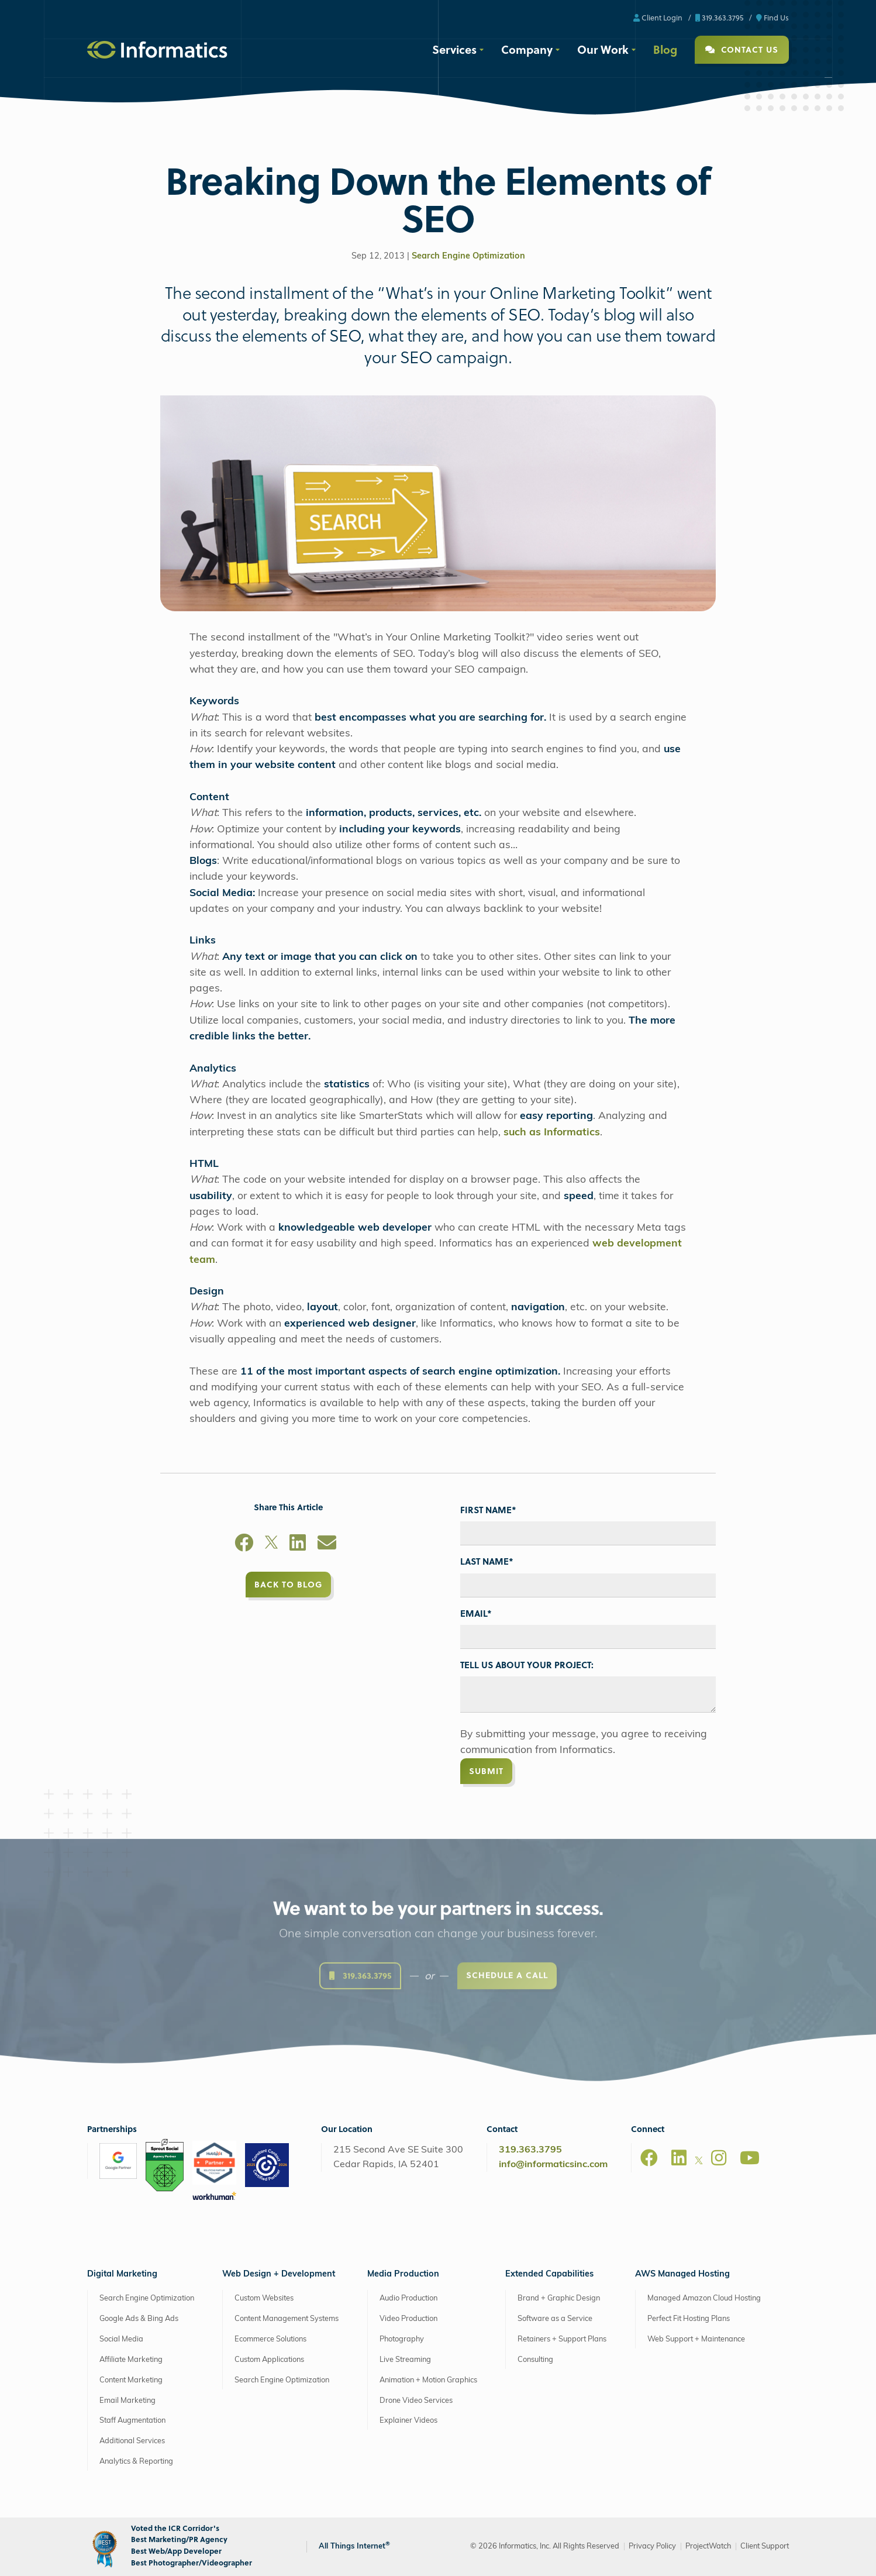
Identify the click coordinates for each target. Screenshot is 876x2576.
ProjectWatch (708, 2546)
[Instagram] (718, 2157)
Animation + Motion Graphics (428, 2380)
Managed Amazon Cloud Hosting (704, 2298)
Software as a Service (555, 2319)
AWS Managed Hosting (682, 2274)
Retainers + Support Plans (562, 2339)
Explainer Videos (408, 2421)
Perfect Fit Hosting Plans (688, 2319)
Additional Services (132, 2441)
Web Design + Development (278, 2274)
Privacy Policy (652, 2546)
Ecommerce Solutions (270, 2339)
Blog (665, 49)
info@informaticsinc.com (553, 2164)
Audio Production (408, 2298)
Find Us (772, 17)
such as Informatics (551, 1133)
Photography (402, 2339)
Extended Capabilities (549, 2274)
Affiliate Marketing (131, 2360)
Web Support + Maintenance (696, 2339)
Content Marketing (131, 2380)
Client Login (657, 17)
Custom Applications (269, 2360)
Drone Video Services (416, 2401)
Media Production (403, 2274)
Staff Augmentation (132, 2421)
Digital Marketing (122, 2274)
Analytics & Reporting (136, 2461)
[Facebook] (243, 1544)
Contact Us (741, 49)
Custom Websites (264, 2298)
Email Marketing (127, 2401)
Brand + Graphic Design (559, 2298)
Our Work (603, 49)
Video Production (408, 2319)
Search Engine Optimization (468, 256)
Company (527, 49)
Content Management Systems (286, 2319)
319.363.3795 (719, 17)
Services (454, 49)
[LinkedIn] (297, 1544)
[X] (271, 1544)
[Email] (327, 1544)
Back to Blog (288, 1584)
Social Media (121, 2339)
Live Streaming (405, 2360)
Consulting (535, 2360)
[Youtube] (749, 2157)
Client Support (764, 2546)
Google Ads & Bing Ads (138, 2319)
